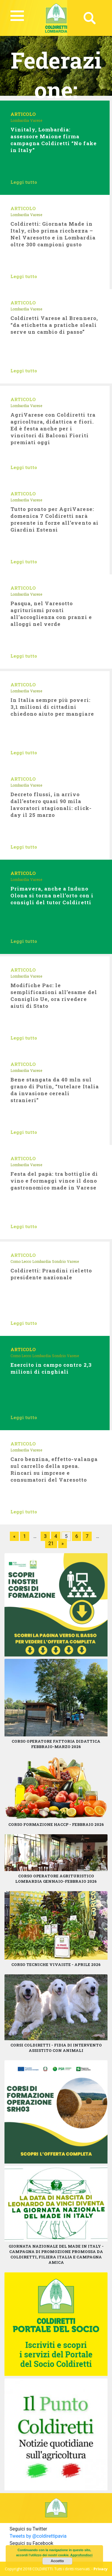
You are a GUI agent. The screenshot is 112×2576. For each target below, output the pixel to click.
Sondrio (59, 1261)
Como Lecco (20, 1261)
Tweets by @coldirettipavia (38, 2536)
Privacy (100, 2569)
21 (51, 1543)
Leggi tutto (23, 182)
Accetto (57, 2561)
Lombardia (19, 120)
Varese (36, 120)
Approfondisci (81, 2555)
